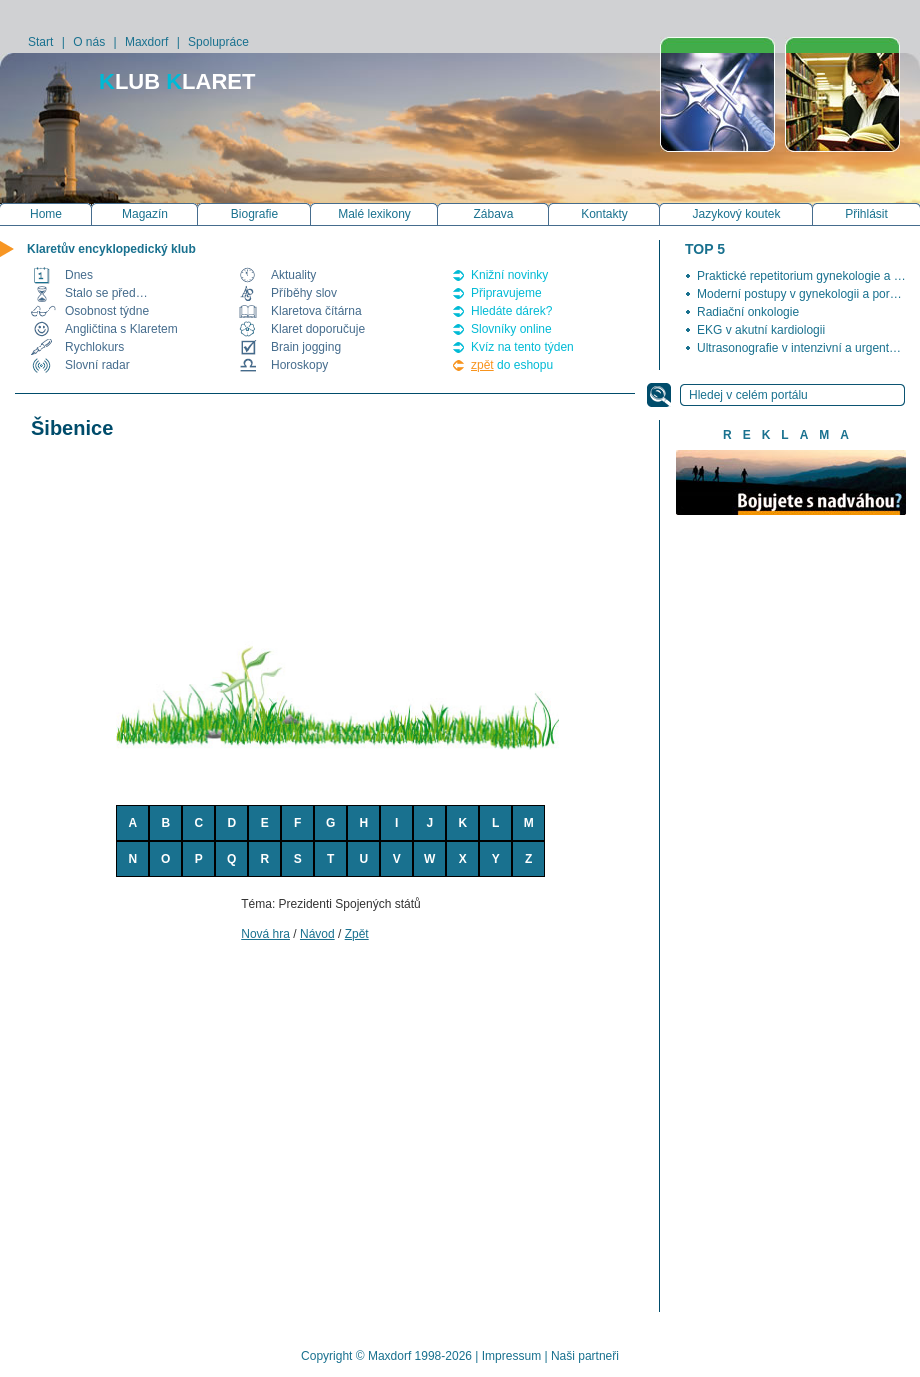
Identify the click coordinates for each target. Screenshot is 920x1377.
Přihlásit (866, 214)
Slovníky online (511, 329)
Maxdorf (146, 42)
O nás (89, 42)
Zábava (493, 214)
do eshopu (512, 365)
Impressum (511, 1356)
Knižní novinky (509, 275)
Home (46, 214)
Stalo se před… (106, 293)
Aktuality (293, 275)
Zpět (357, 934)
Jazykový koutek (736, 214)
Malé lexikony (374, 214)
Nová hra (265, 934)
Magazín (145, 214)
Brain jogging (306, 347)
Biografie (254, 214)
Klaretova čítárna (316, 311)
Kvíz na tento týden (522, 347)
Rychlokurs (94, 347)
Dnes (79, 275)
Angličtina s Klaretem (121, 329)
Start (40, 42)
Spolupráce (218, 42)
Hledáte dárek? (511, 311)
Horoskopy (299, 365)
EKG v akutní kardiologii (761, 330)
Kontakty (604, 214)
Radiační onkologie (748, 312)
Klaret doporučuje (318, 329)
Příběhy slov (304, 293)
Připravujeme (506, 293)
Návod (317, 934)
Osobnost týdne (107, 311)
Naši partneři (585, 1356)
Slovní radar (97, 365)
